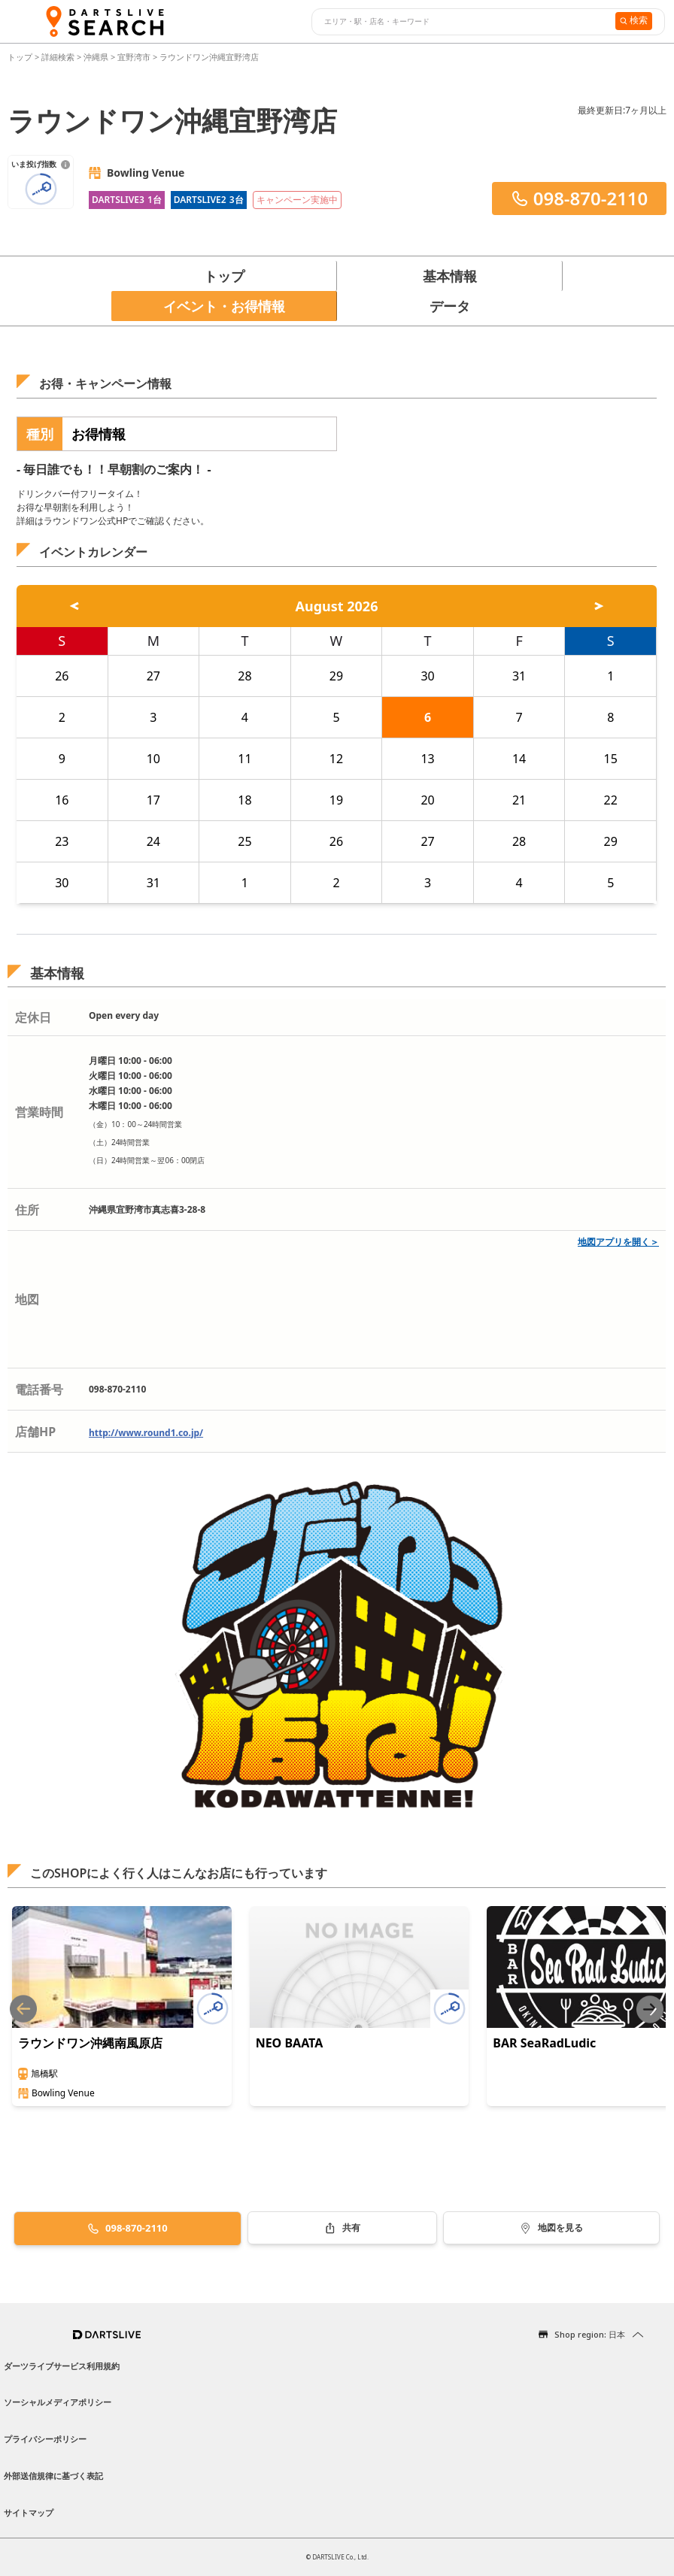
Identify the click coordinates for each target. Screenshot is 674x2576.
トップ (21, 56)
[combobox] (461, 22)
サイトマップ (28, 2512)
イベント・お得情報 (224, 306)
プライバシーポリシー (45, 2438)
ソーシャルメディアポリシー (57, 2402)
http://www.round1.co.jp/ (146, 1432)
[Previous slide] (23, 2009)
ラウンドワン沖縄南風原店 (90, 2043)
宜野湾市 (133, 56)
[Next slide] (649, 2009)
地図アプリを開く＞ (618, 1241)
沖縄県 (95, 56)
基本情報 (450, 276)
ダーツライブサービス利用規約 (62, 2365)
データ (450, 306)
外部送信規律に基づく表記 (53, 2475)
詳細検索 (59, 56)
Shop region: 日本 (589, 2334)
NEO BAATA (289, 2043)
